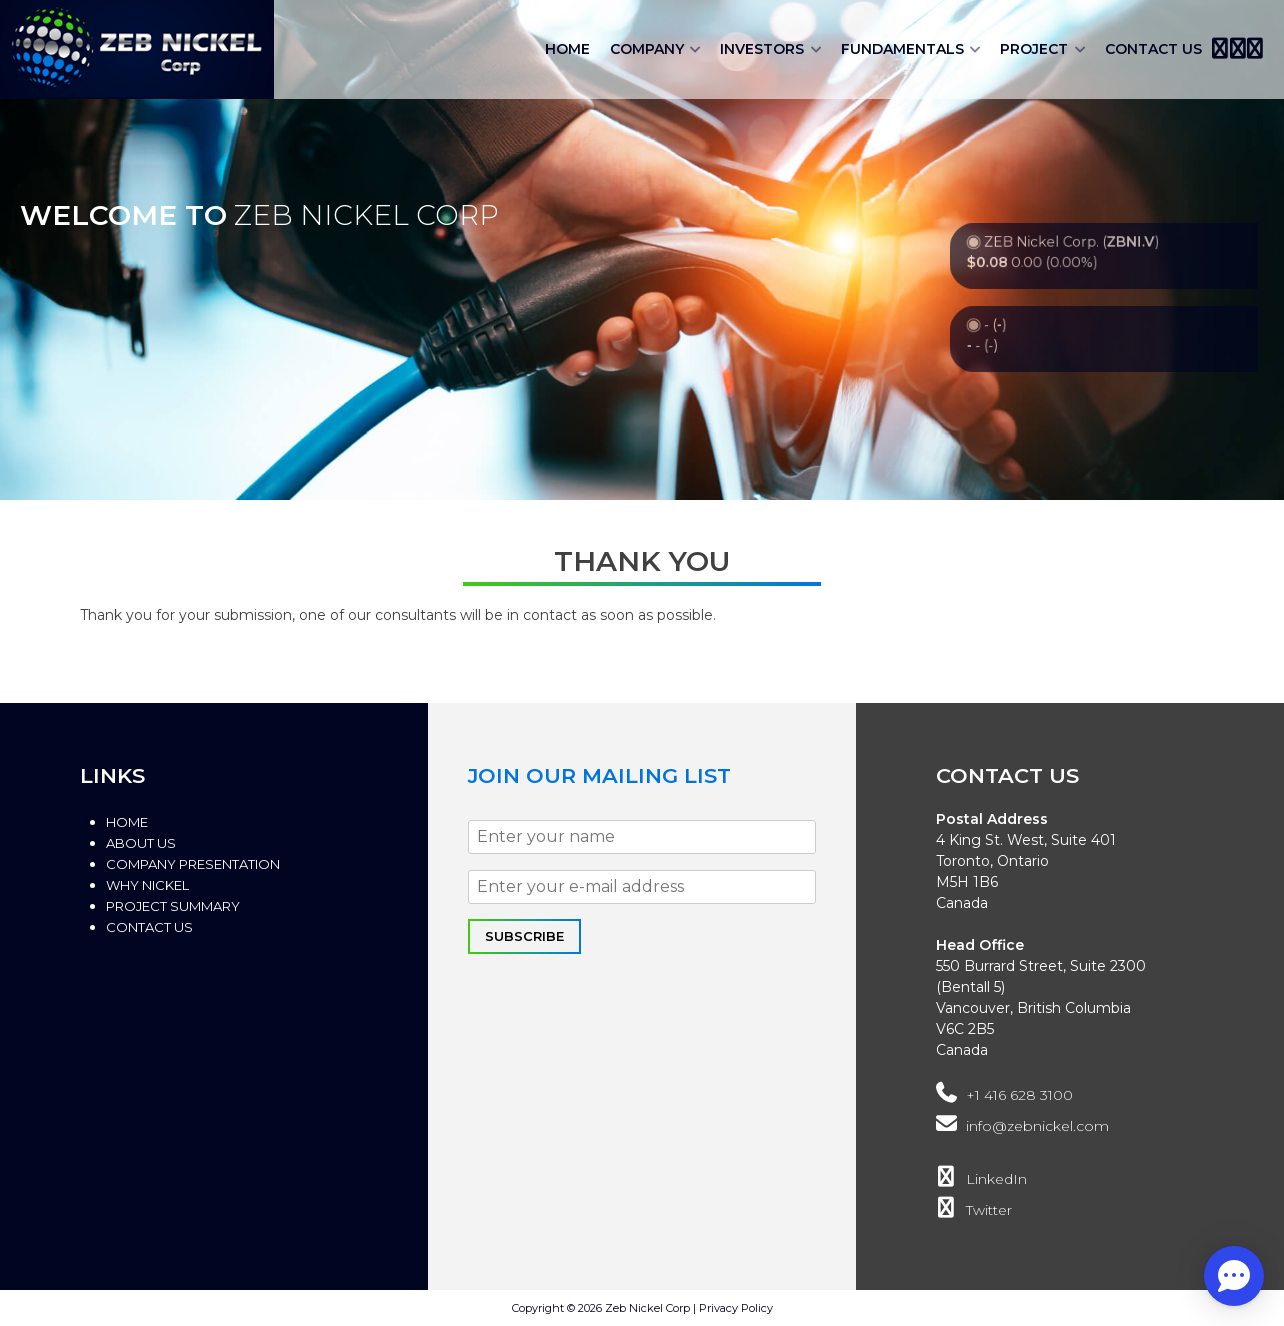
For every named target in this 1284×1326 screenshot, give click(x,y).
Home (567, 49)
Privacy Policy (736, 1308)
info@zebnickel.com (1022, 1126)
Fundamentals (902, 49)
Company (647, 49)
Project (1034, 49)
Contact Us (1153, 49)
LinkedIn (981, 1179)
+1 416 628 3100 (1004, 1095)
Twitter (974, 1210)
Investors (762, 49)
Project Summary (173, 906)
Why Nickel (147, 885)
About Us (141, 843)
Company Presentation (193, 864)
